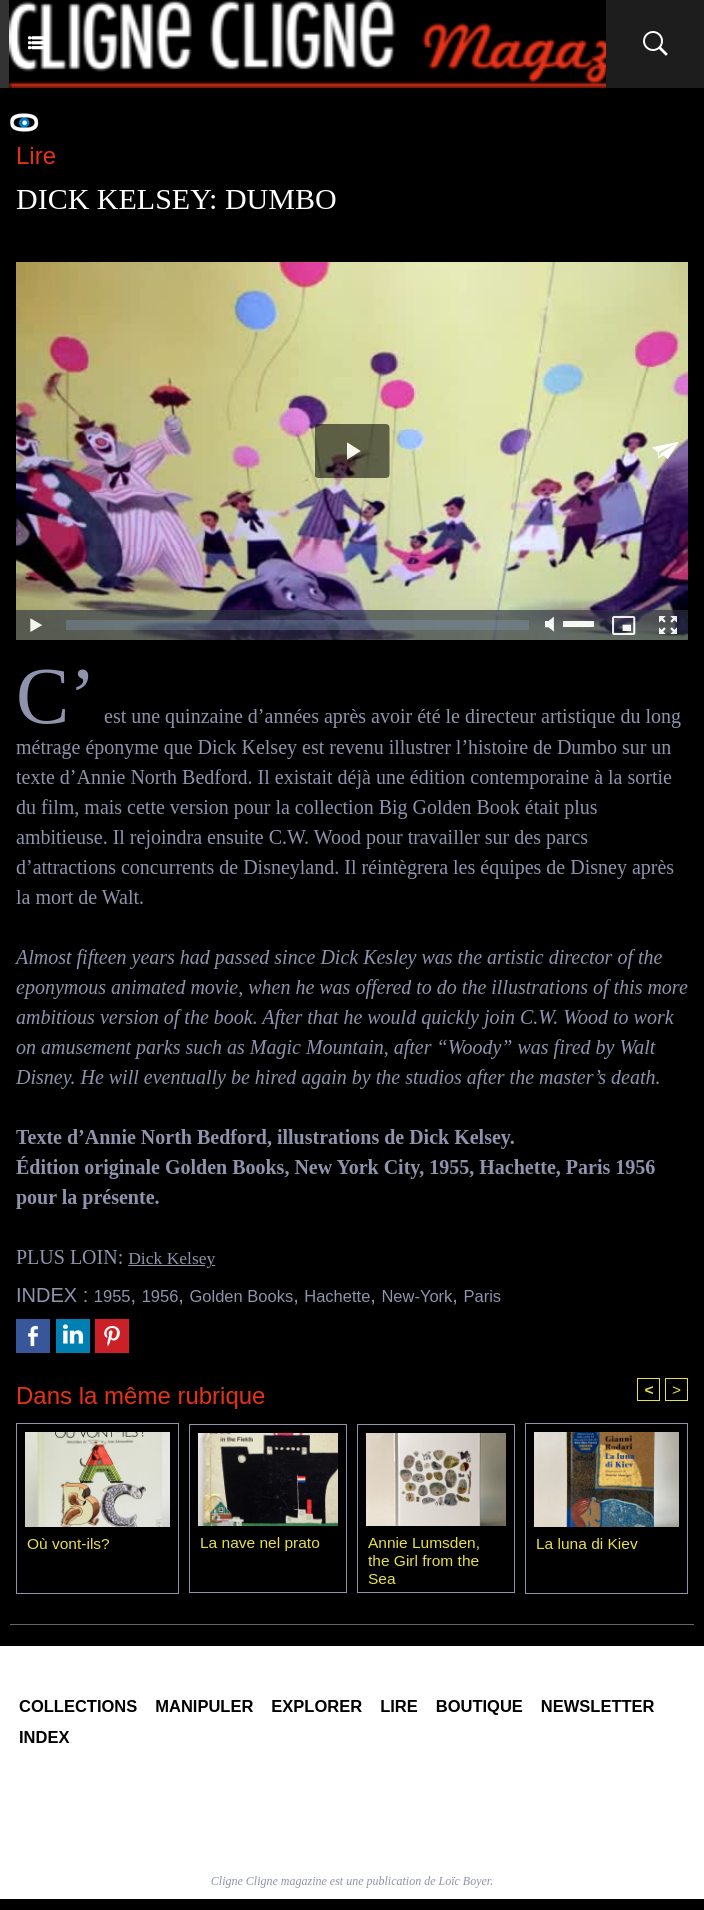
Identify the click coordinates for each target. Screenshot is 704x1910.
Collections (93, 1711)
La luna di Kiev (588, 1546)
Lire (489, 1711)
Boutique (589, 1711)
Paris (553, 1295)
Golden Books (268, 1295)
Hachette (382, 1295)
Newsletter (91, 1746)
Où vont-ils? (69, 1546)
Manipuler (248, 1711)
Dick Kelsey (177, 1257)
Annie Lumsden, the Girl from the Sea (426, 1561)
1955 (116, 1295)
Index (214, 1746)
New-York (476, 1295)
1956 (171, 1295)
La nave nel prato (262, 1544)
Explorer (387, 1711)
